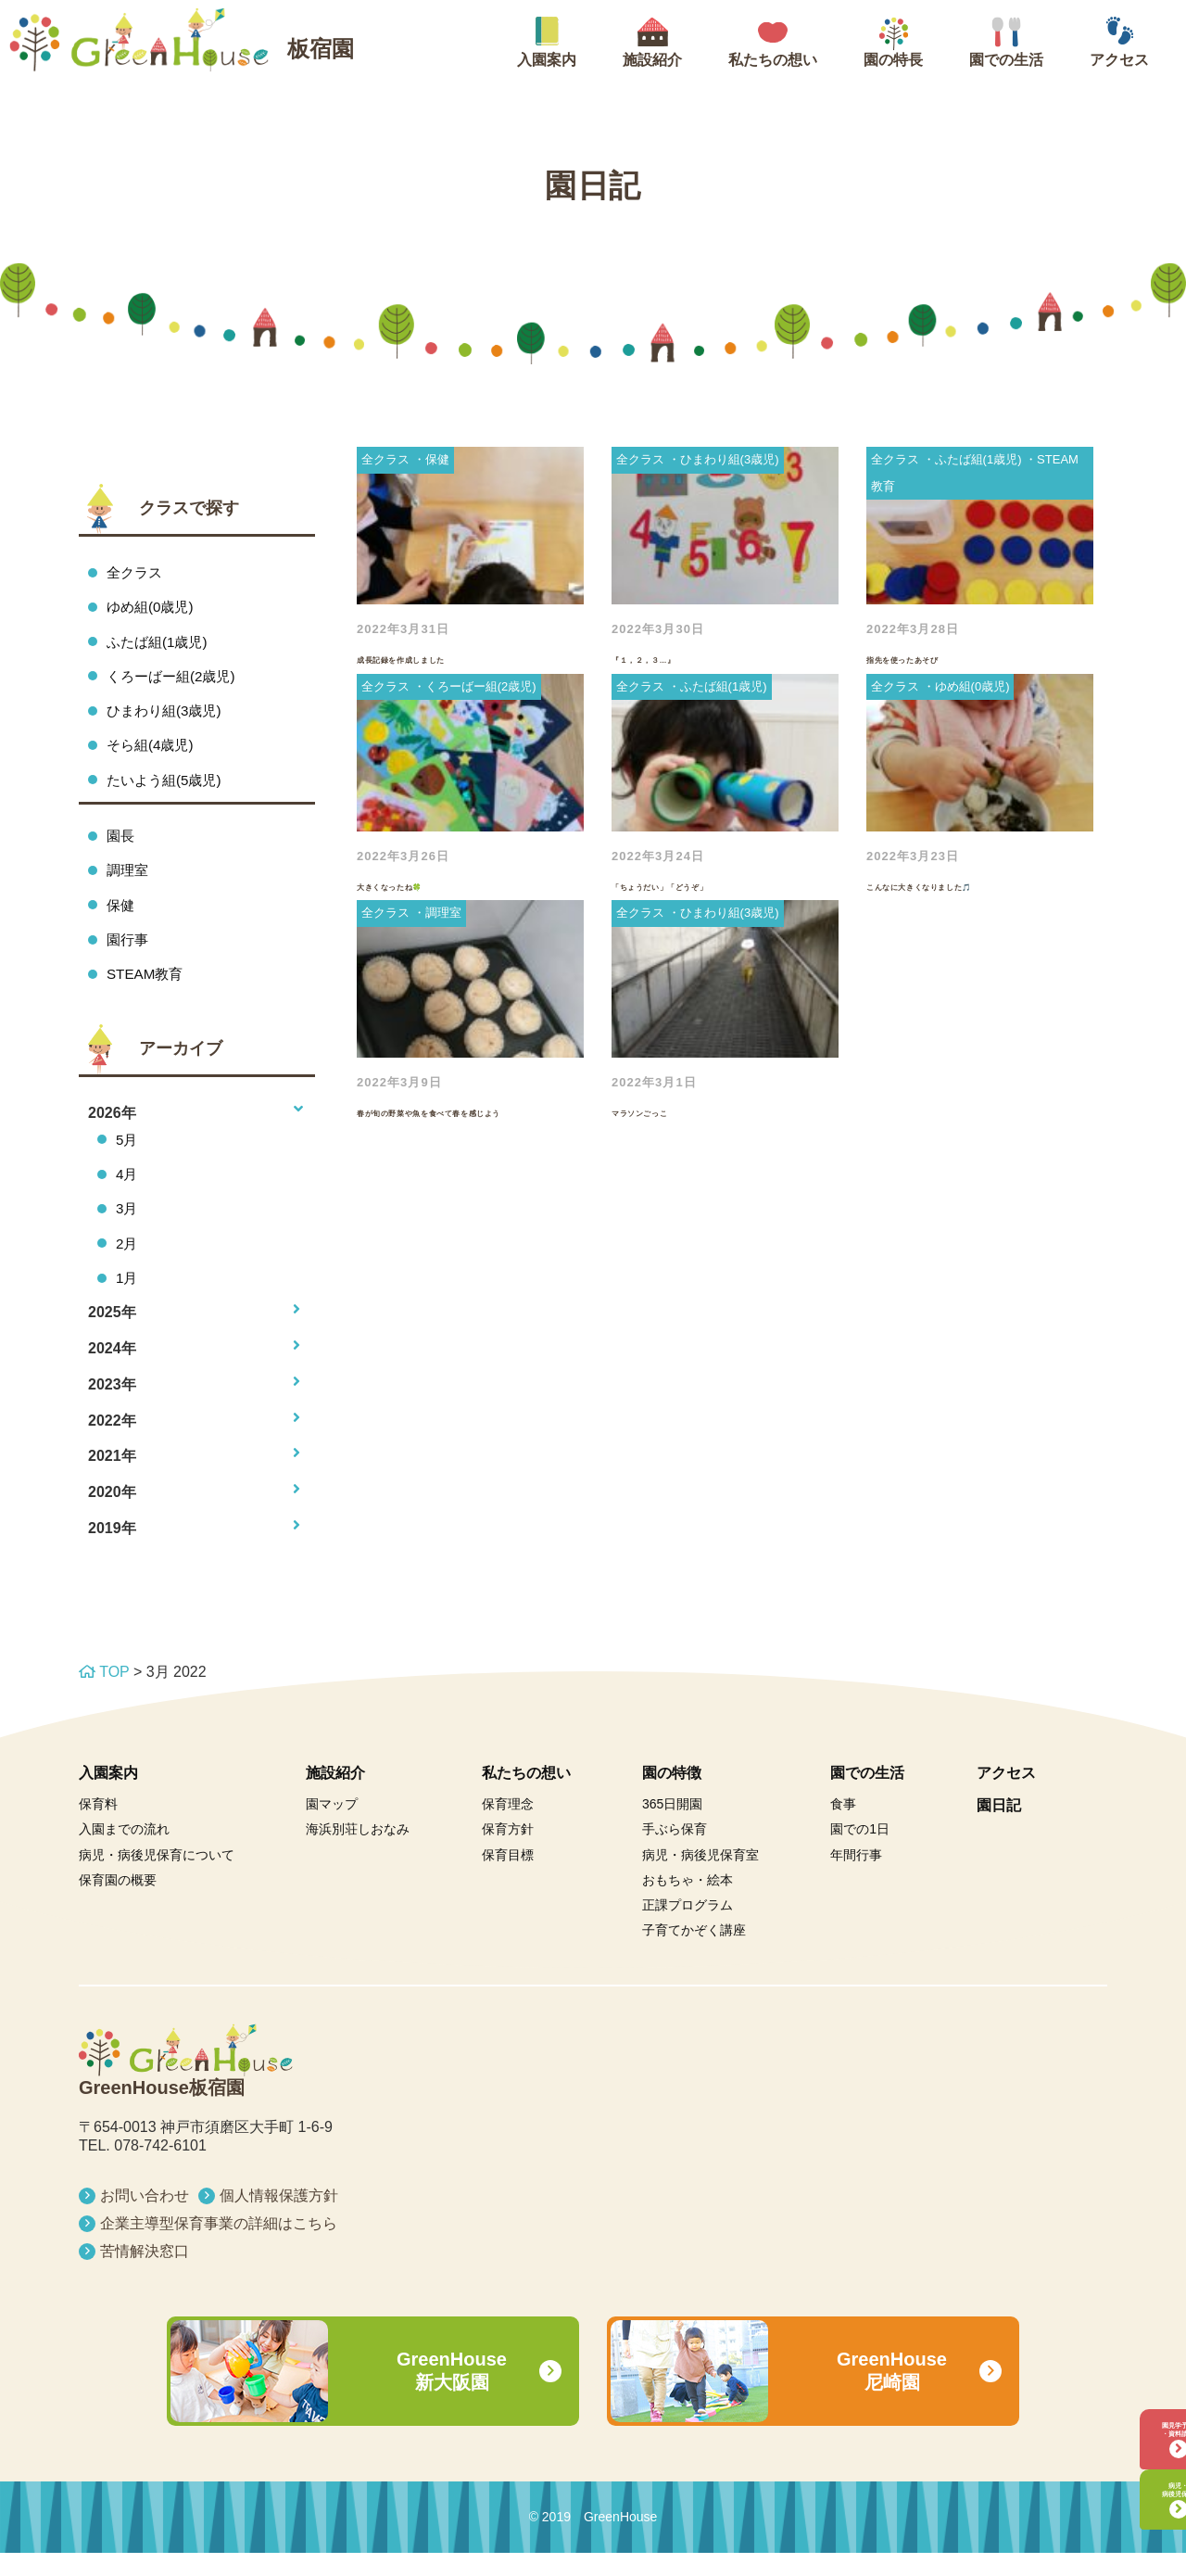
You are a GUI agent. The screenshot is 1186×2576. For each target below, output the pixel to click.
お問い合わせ (144, 2219)
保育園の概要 (118, 1903)
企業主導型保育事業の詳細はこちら (218, 2246)
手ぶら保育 (674, 1852)
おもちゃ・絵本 (687, 1903)
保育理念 (508, 1827)
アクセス (1006, 1796)
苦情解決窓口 (144, 2274)
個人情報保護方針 (279, 2219)
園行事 (129, 953)
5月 (127, 1155)
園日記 (999, 1828)
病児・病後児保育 (1126, 2477)
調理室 (129, 881)
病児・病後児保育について (156, 1878)
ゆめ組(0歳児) (153, 608)
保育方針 (508, 1852)
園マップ (332, 1827)
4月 (127, 1191)
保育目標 (508, 1878)
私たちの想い (526, 1796)
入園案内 (108, 1796)
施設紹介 (335, 1796)
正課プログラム (687, 1928)
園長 (121, 845)
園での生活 (867, 1796)
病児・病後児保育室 (700, 1878)
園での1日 (860, 1852)
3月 (127, 1228)
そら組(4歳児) (153, 752)
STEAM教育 (147, 989)
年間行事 (856, 1878)
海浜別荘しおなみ (358, 1852)
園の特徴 (671, 1796)
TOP (104, 1695)
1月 (127, 1299)
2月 (127, 1264)
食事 (843, 1827)
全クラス (136, 572)
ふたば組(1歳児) (160, 644)
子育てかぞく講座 (694, 1953)
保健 (121, 917)
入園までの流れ (124, 1852)
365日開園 (672, 1827)
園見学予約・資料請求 (1126, 2390)
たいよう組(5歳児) (168, 788)
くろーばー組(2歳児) (175, 680)
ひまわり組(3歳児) (168, 716)
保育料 (98, 1827)
